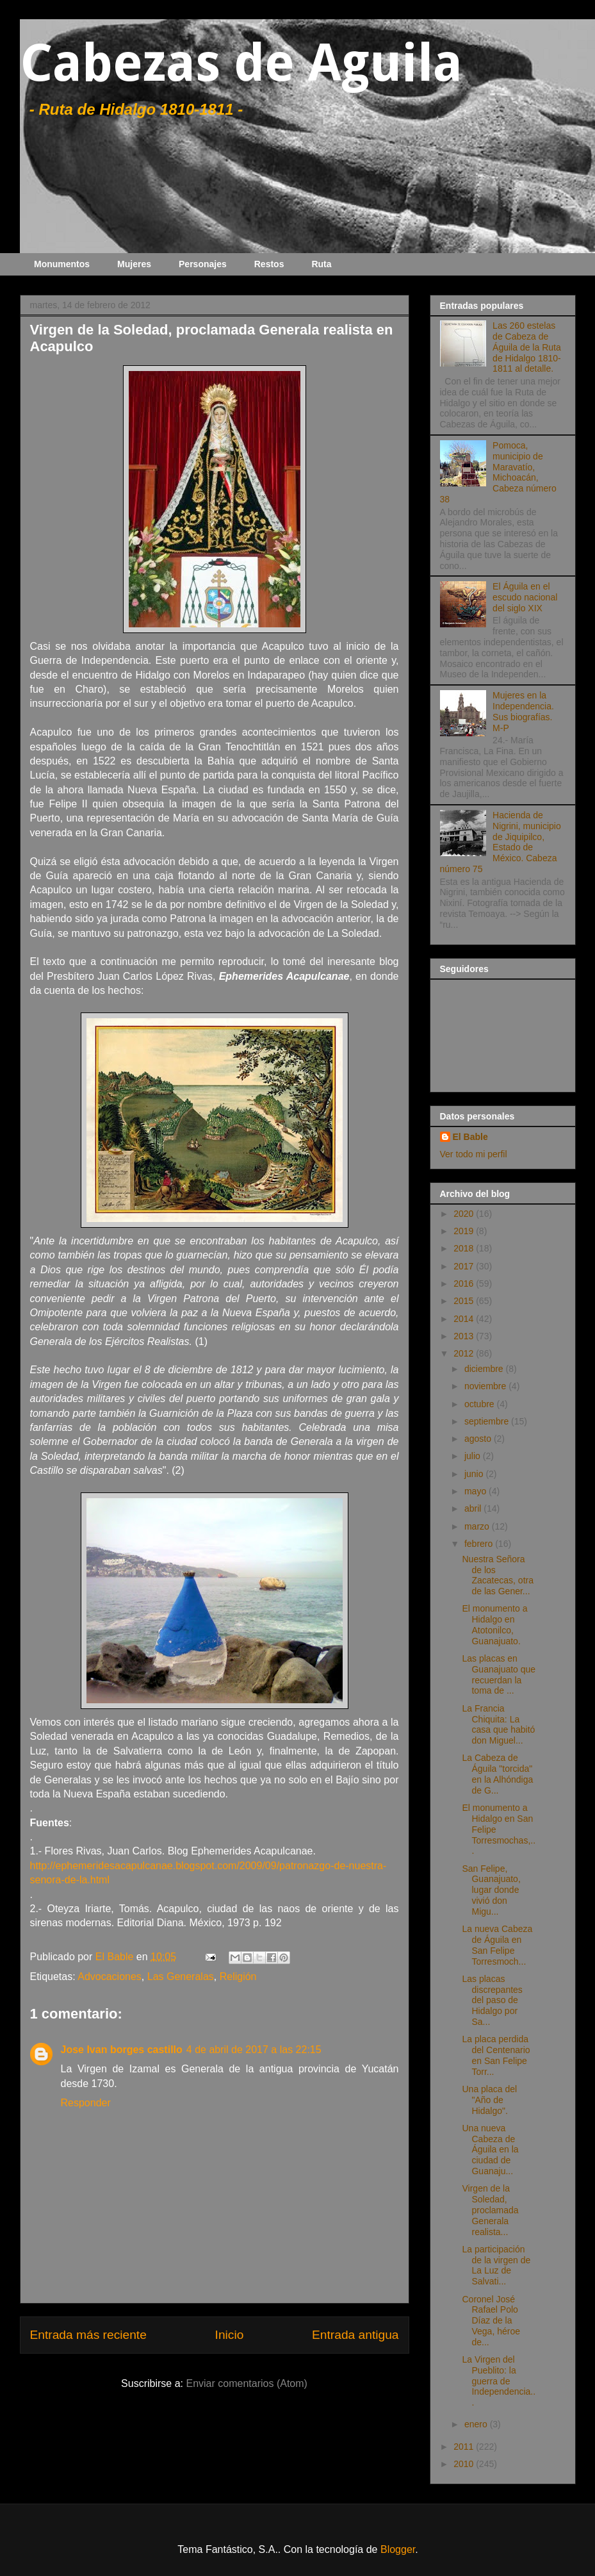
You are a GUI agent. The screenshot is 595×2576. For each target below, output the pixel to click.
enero (477, 2424)
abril (474, 1508)
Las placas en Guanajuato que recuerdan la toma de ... (498, 1674)
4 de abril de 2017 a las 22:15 (254, 2049)
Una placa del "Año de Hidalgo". (489, 2100)
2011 (464, 2446)
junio (474, 1474)
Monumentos (62, 264)
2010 (464, 2464)
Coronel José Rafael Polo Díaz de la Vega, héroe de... (491, 2320)
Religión (238, 1976)
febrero (479, 1544)
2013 (464, 1336)
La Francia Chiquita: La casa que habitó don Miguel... (498, 1724)
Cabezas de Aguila (241, 63)
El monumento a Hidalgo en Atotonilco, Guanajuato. (494, 1624)
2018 (464, 1248)
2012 (464, 1353)
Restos (269, 264)
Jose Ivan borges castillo (122, 2049)
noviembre (486, 1386)
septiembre (487, 1421)
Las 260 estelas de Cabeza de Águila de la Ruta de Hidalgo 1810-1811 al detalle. (527, 347)
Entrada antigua (355, 2334)
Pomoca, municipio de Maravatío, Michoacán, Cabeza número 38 (498, 472)
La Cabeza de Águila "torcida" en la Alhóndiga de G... (497, 1774)
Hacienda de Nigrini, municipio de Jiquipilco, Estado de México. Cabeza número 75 (500, 842)
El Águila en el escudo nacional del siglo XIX (525, 597)
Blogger (397, 2549)
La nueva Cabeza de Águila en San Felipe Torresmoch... (497, 1945)
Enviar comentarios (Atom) (246, 2383)
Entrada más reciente (88, 2334)
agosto (479, 1438)
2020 (464, 1214)
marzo (478, 1526)
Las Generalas (180, 1976)
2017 (464, 1266)
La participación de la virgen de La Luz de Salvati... (496, 2265)
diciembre (485, 1369)
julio (473, 1456)
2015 (464, 1301)
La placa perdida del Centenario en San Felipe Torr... (496, 2055)
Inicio (229, 2334)
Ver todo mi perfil (473, 1154)
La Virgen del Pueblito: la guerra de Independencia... (498, 2380)
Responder (86, 2102)
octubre (480, 1404)
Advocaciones (109, 1976)
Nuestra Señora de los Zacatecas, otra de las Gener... (498, 1575)
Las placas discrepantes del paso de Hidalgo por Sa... (492, 2000)
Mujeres (134, 264)
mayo (476, 1491)
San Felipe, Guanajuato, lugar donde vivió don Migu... (491, 1890)
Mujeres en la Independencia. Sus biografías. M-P (523, 711)
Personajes (203, 264)
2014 (464, 1319)
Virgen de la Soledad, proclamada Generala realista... (490, 2209)
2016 (464, 1283)
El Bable (470, 1137)
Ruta (321, 264)
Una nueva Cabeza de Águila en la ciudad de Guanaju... (490, 2149)
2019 (464, 1231)
